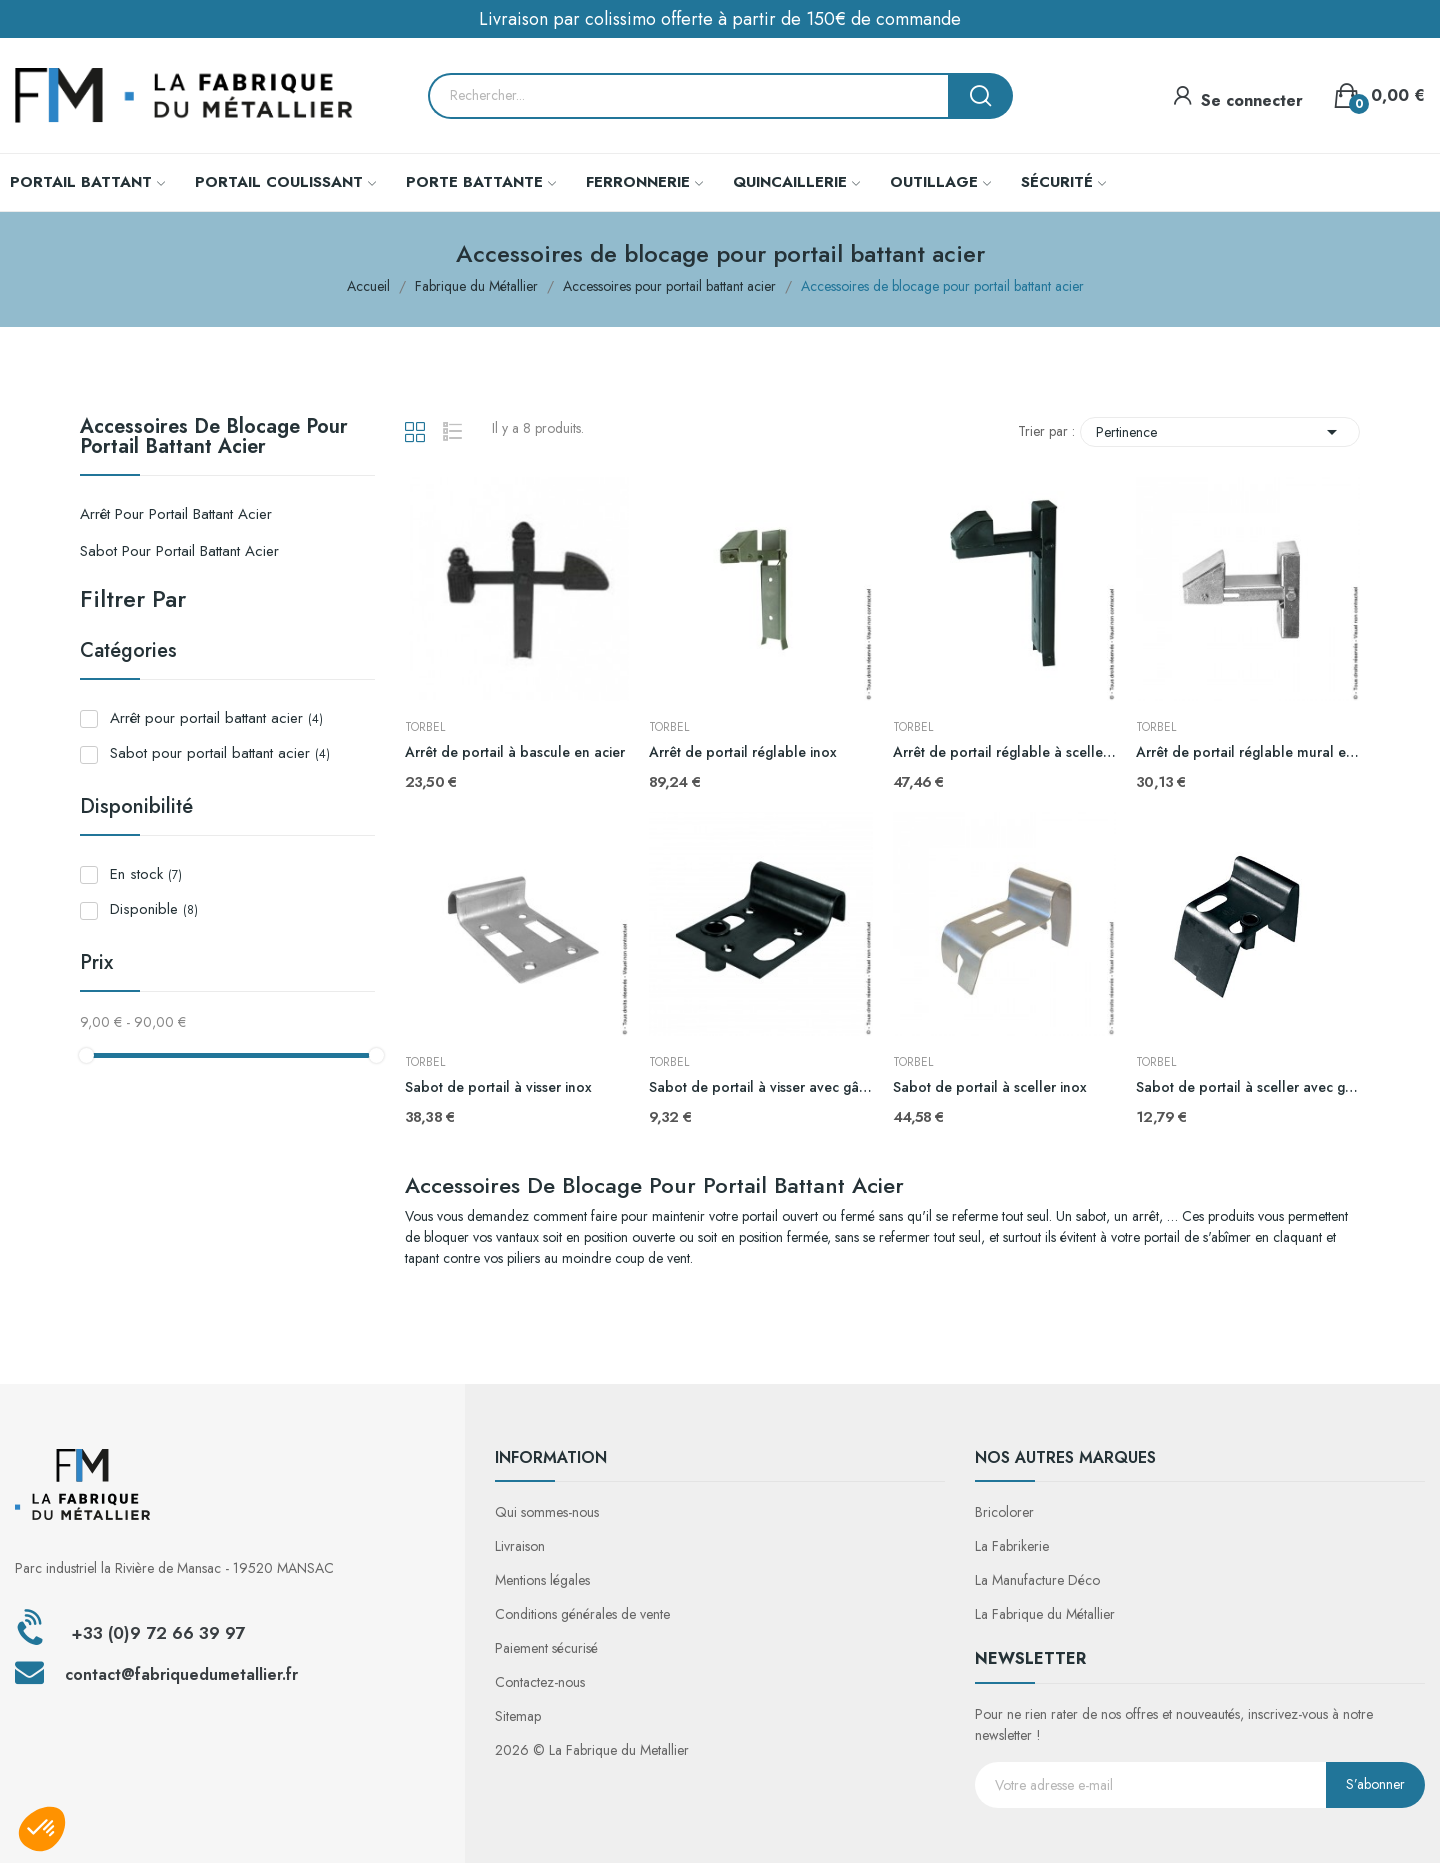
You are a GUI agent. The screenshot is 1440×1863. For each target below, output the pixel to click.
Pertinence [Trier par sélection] (1220, 432)
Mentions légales (542, 1580)
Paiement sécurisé (546, 1648)
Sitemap (518, 1716)
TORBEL (425, 727)
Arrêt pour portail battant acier (176, 514)
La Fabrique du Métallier (1045, 1614)
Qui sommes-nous (547, 1512)
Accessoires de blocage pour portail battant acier (214, 439)
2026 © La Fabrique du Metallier (592, 1750)
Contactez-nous (540, 1682)
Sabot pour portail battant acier (179, 551)
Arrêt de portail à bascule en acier (515, 752)
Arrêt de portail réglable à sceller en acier (1005, 752)
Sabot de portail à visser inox (498, 1087)
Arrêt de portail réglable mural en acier (1248, 752)
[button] (42, 1829)
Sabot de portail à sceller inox (990, 1087)
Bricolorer (1004, 1512)
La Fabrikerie (1012, 1546)
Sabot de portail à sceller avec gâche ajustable (1248, 1087)
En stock (146, 874)
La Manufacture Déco (1037, 1580)
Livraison (520, 1546)
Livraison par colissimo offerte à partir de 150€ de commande (720, 19)
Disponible (154, 909)
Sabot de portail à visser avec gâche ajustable (761, 1087)
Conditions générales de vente (582, 1614)
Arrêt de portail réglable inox (743, 752)
